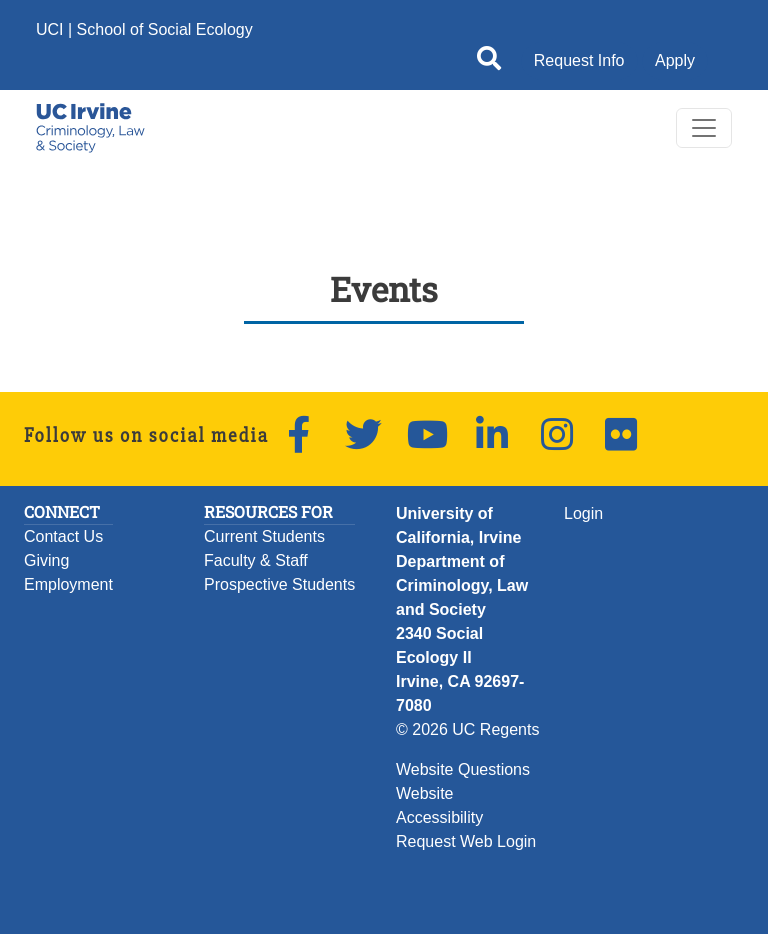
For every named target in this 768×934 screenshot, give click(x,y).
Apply (675, 60)
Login (583, 513)
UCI (50, 29)
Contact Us (63, 536)
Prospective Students (279, 584)
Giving (46, 560)
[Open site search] (489, 62)
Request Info (579, 60)
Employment (68, 584)
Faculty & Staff (256, 560)
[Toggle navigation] (704, 128)
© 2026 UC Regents (467, 729)
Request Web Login (466, 841)
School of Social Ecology (165, 29)
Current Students (264, 536)
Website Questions (463, 769)
